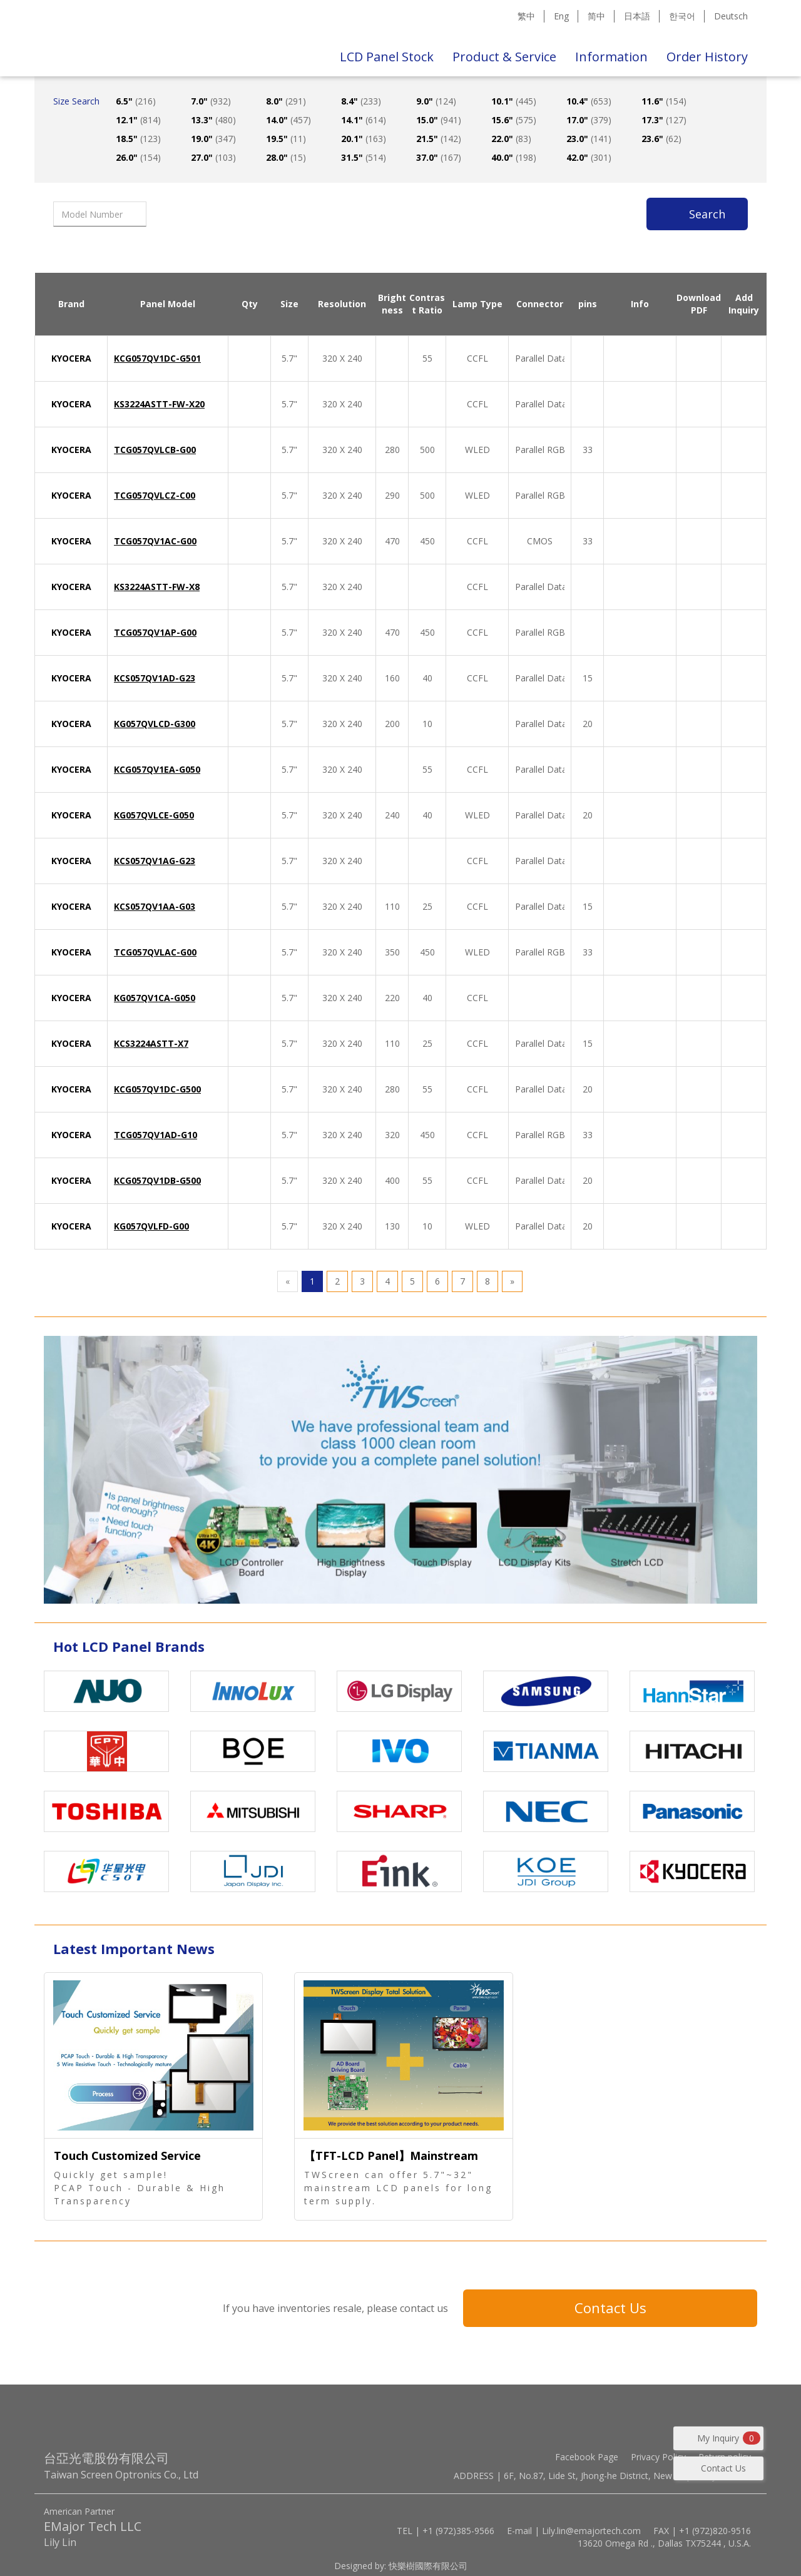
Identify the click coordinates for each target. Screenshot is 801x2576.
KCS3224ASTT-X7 (151, 1043)
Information (611, 56)
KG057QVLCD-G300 (154, 724)
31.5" (363, 157)
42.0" (588, 157)
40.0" (513, 157)
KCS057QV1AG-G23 (154, 861)
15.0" (438, 120)
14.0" (288, 120)
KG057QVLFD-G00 (151, 1226)
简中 (596, 16)
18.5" (138, 139)
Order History (707, 56)
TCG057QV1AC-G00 (155, 541)
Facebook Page (586, 2457)
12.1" (138, 120)
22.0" (511, 139)
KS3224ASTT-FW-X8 (157, 587)
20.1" (363, 139)
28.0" (286, 157)
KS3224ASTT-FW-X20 (159, 404)
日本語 (637, 16)
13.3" (213, 120)
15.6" (513, 120)
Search (707, 213)
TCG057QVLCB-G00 (155, 450)
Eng (561, 16)
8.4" (361, 101)
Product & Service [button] (504, 56)
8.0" (286, 101)
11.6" (663, 101)
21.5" (438, 139)
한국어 (682, 16)
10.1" (513, 101)
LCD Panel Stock (387, 56)
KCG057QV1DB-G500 (157, 1180)
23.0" (588, 139)
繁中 (526, 16)
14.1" (363, 120)
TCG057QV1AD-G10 (155, 1135)
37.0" (438, 157)
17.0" (588, 120)
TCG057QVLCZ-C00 (154, 495)
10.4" (588, 101)
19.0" (213, 139)
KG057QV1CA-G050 (154, 998)
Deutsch (731, 16)
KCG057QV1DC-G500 (157, 1089)
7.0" (211, 101)
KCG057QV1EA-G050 (157, 769)
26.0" (138, 157)
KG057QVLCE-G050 (154, 815)
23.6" (661, 139)
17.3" (663, 120)
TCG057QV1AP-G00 (155, 632)
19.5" (286, 139)
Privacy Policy (658, 2457)
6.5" (136, 101)
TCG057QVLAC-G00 (155, 952)
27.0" (213, 157)
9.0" (436, 101)
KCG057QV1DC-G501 (157, 358)
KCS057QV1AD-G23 (154, 678)
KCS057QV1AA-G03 (154, 906)
